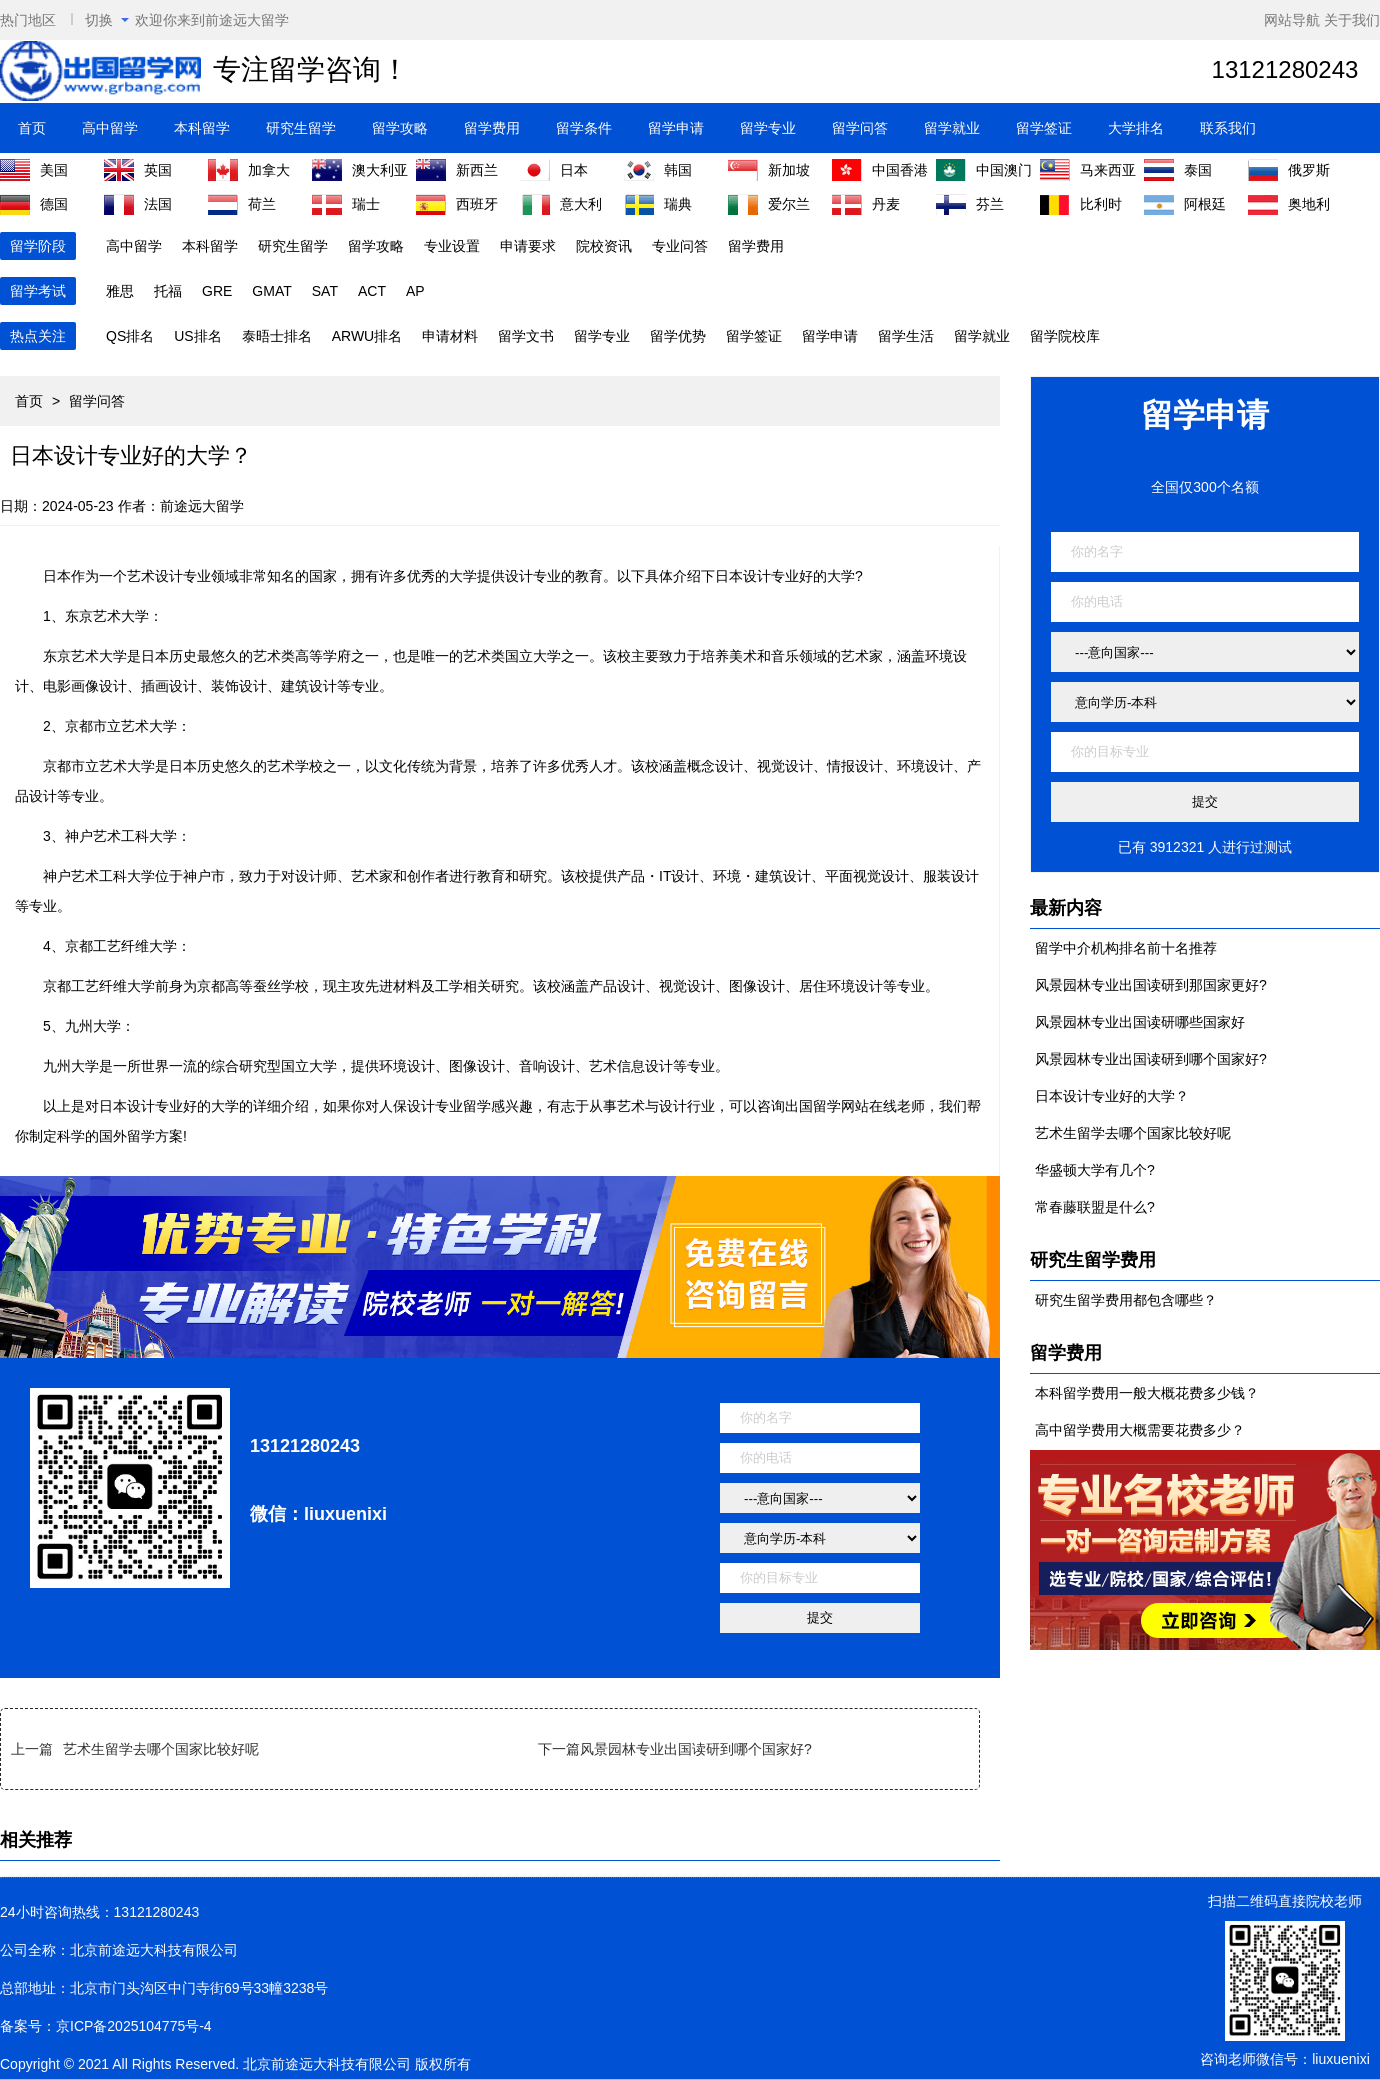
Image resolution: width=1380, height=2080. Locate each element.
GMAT (271, 291)
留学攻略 (400, 128)
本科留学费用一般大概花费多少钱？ (1147, 1393)
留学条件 (584, 128)
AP (415, 291)
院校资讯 (604, 246)
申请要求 (528, 246)
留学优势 (678, 336)
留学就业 (952, 128)
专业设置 (452, 246)
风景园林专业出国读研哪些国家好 (1140, 1022)
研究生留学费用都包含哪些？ (1126, 1300)
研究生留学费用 (1093, 1260)
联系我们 (1228, 128)
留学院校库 (1065, 336)
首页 (32, 128)
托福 (168, 291)
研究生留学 (301, 128)
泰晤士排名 (277, 336)
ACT (372, 291)
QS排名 (130, 336)
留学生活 (906, 336)
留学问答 (860, 128)
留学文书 (526, 336)
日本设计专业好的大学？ (1112, 1096)
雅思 (120, 291)
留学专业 (768, 128)
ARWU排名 (367, 336)
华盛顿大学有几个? (1095, 1170)
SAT (325, 291)
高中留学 (110, 128)
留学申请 (676, 128)
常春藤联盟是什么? (1095, 1207)
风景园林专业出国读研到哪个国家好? (696, 1749)
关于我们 (1352, 20)
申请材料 (450, 336)
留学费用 (492, 128)
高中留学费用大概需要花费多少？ (1140, 1430)
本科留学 (202, 128)
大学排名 (1136, 128)
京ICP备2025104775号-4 (134, 2026)
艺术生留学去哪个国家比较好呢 (161, 1749)
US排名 (197, 336)
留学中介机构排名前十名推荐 (1126, 948)
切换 (107, 20)
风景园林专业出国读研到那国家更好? (1151, 985)
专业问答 (680, 246)
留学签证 (1044, 128)
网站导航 (1292, 20)
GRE (217, 291)
